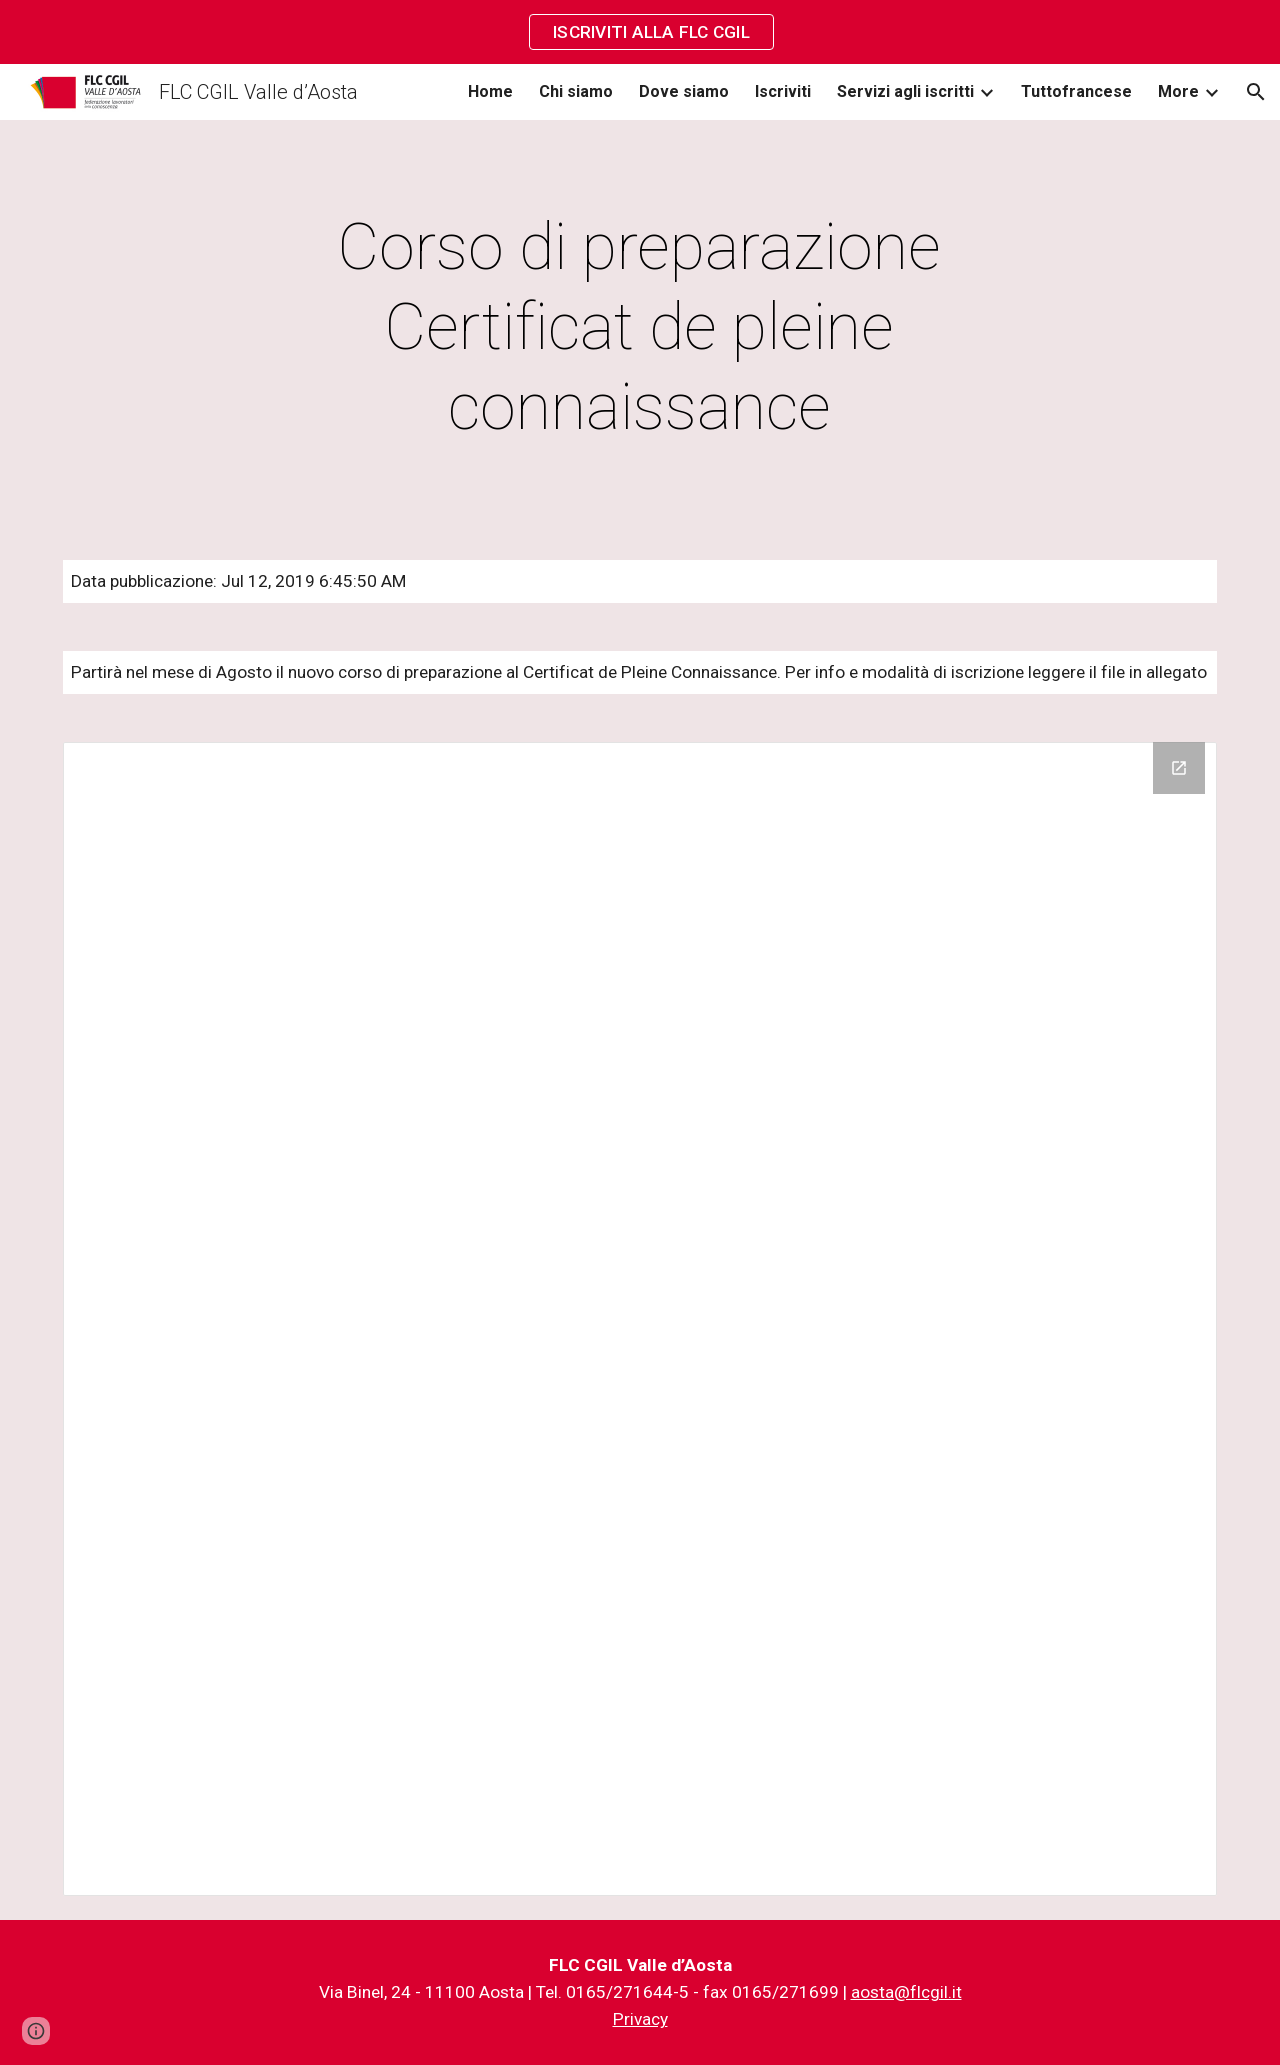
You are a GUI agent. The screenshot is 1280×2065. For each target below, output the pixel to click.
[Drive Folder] (640, 1319)
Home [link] (490, 91)
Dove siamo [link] (684, 91)
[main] (640, 328)
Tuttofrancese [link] (1076, 91)
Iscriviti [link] (783, 91)
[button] (1256, 92)
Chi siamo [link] (576, 91)
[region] (640, 32)
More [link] (1178, 91)
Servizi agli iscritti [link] (905, 91)
